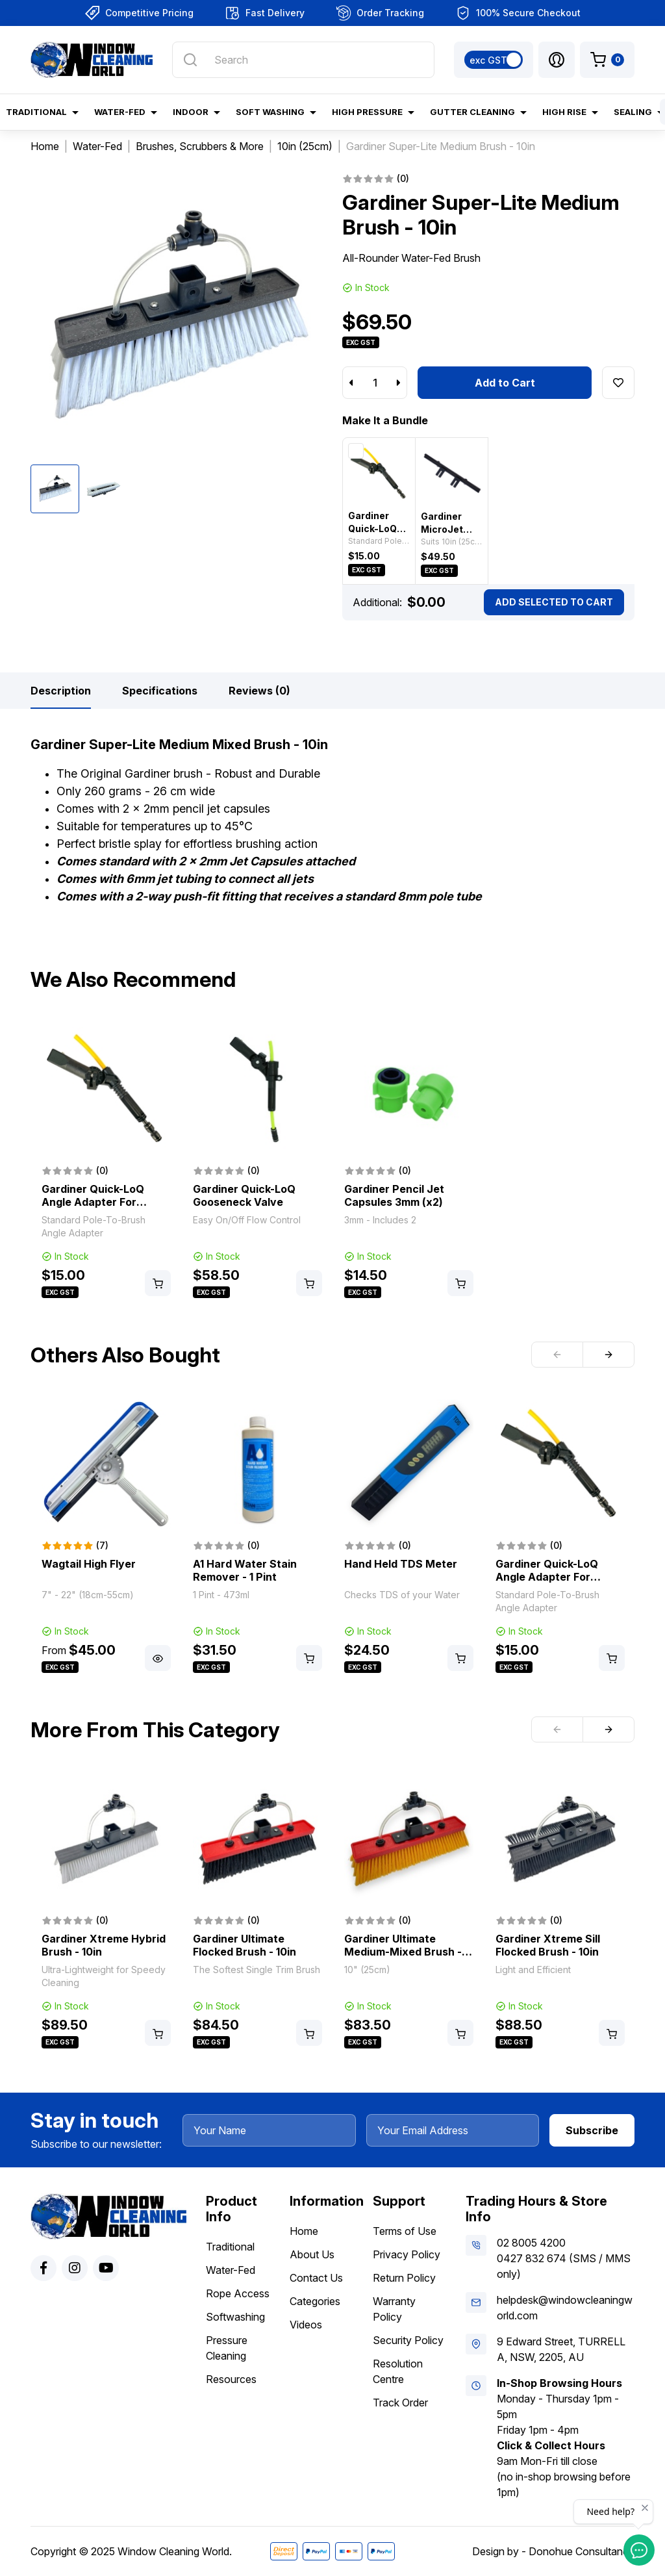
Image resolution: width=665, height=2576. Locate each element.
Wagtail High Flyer (89, 1563)
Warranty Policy (394, 2309)
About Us (312, 2254)
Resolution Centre (398, 2371)
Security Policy (408, 2340)
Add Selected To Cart (554, 601)
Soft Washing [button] (270, 112)
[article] (106, 1163)
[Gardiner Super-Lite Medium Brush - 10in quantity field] (374, 382)
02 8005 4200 (531, 2242)
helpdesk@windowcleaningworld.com (565, 2307)
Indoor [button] (190, 112)
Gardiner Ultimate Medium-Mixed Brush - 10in (403, 1951)
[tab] (61, 690)
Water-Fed (230, 2270)
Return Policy (404, 2277)
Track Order (400, 2402)
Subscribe (592, 2130)
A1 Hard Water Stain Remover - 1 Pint (245, 1570)
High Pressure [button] (367, 112)
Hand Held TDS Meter (400, 1563)
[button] (556, 60)
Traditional (230, 2246)
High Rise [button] (564, 112)
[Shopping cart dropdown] (607, 60)
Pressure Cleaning (226, 2348)
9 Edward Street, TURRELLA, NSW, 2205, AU (561, 2349)
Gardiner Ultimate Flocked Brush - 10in (244, 1945)
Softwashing (235, 2316)
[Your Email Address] (453, 2130)
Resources (231, 2379)
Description (61, 690)
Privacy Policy (406, 2254)
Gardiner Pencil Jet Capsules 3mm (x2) (394, 1195)
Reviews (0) (259, 690)
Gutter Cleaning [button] (472, 112)
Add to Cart (505, 382)
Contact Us (316, 2277)
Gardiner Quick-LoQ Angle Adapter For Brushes (93, 1201)
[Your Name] (269, 2130)
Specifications (159, 690)
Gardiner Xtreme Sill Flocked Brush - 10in (548, 1945)
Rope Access (238, 2293)
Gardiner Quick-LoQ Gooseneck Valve (244, 1195)
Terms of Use (404, 2231)
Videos (306, 2324)
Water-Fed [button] (119, 112)
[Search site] (190, 60)
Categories (315, 2301)
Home (304, 2231)
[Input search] (303, 60)
